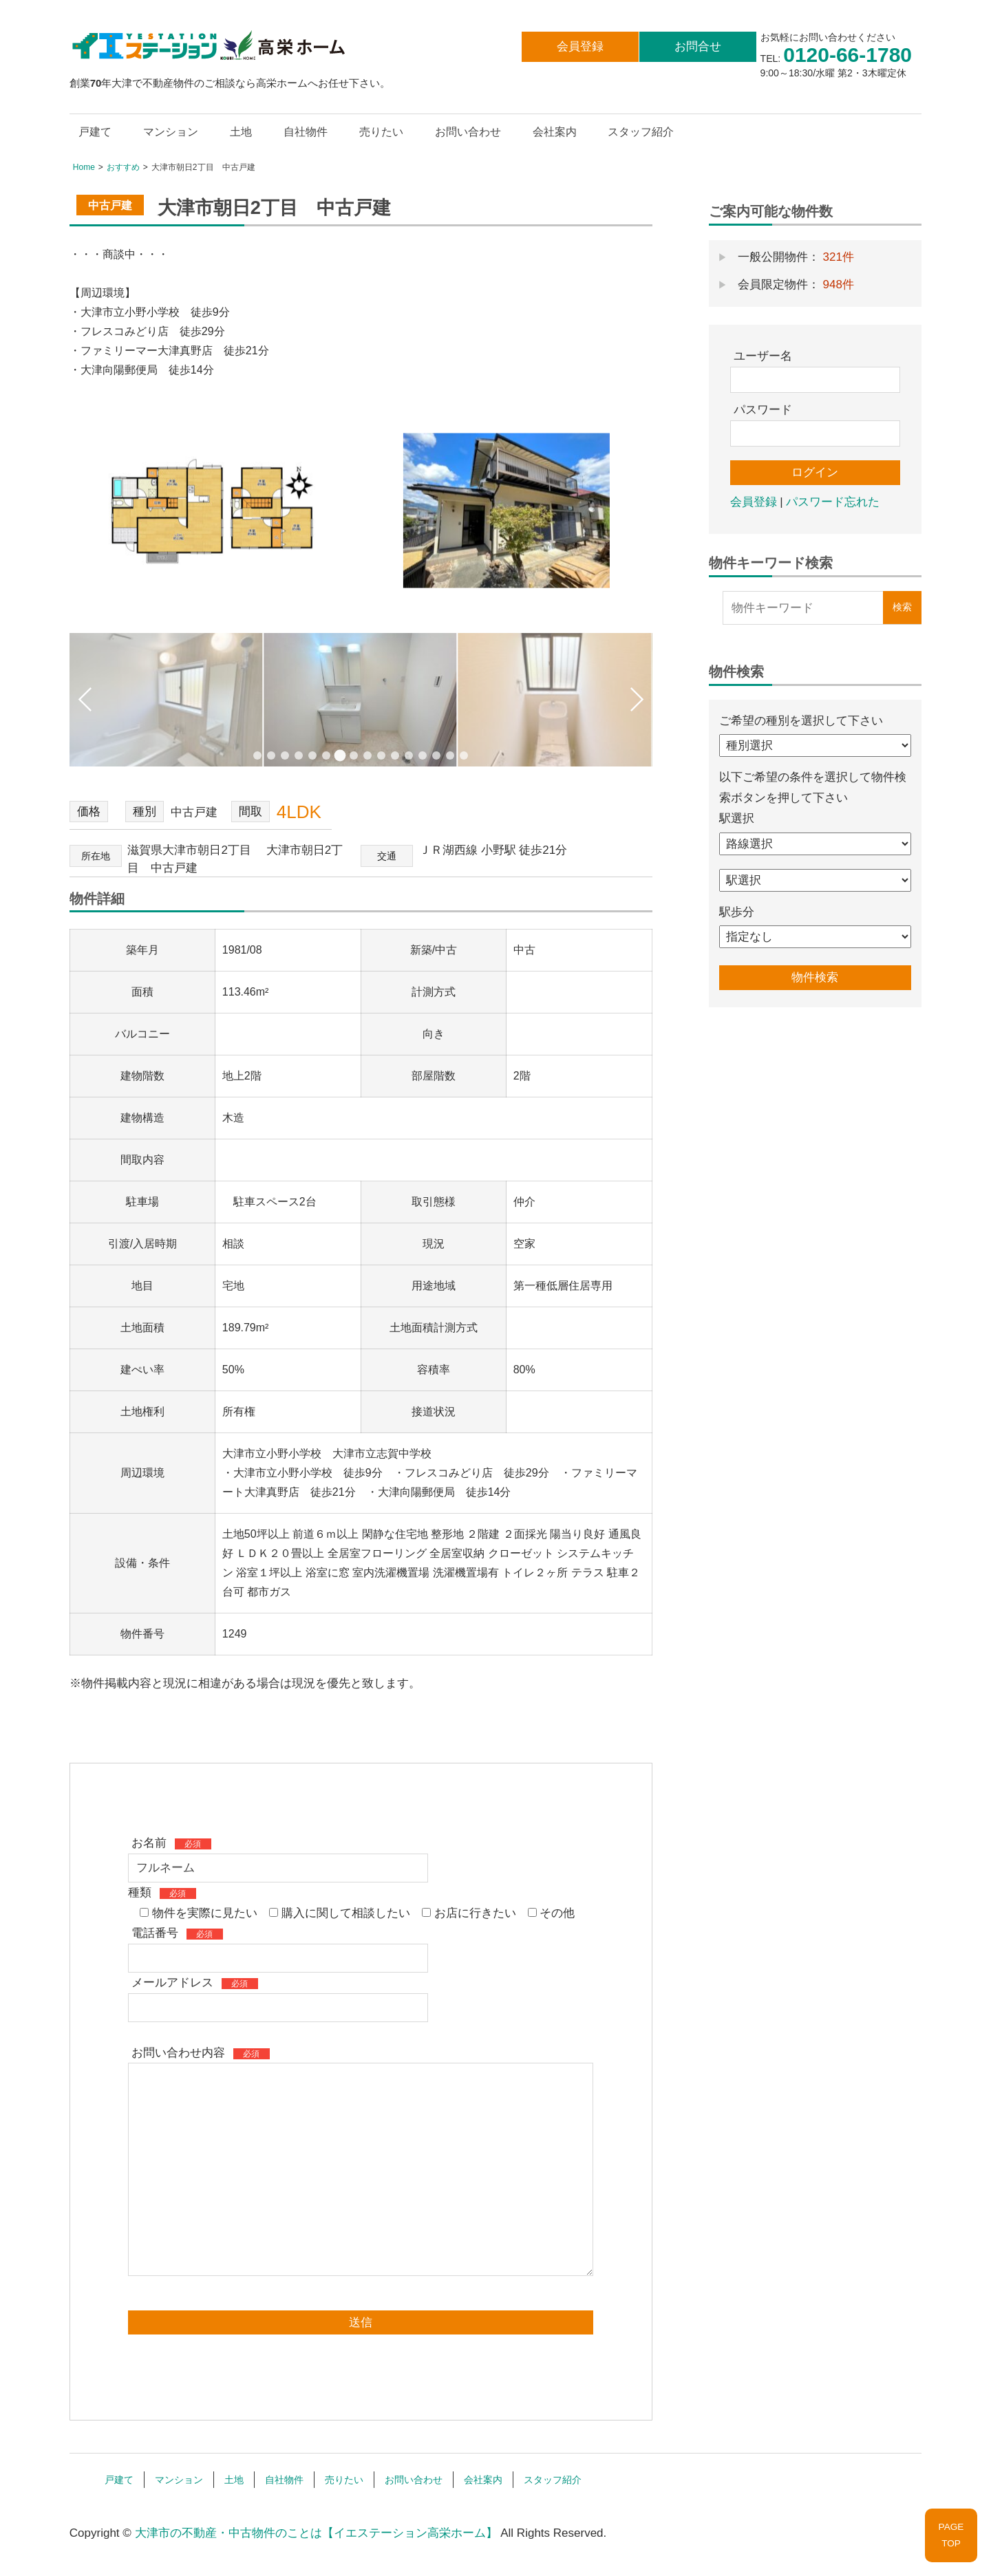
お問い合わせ (468, 132)
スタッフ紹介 (641, 132)
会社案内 (555, 132)
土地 (241, 132)
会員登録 (580, 46)
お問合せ (697, 46)
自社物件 (306, 132)
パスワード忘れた (833, 501)
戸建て (94, 132)
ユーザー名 (763, 356)
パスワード (763, 409)
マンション (170, 132)
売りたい (381, 132)
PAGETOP (951, 2535)
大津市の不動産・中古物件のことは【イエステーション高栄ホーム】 (316, 2530)
